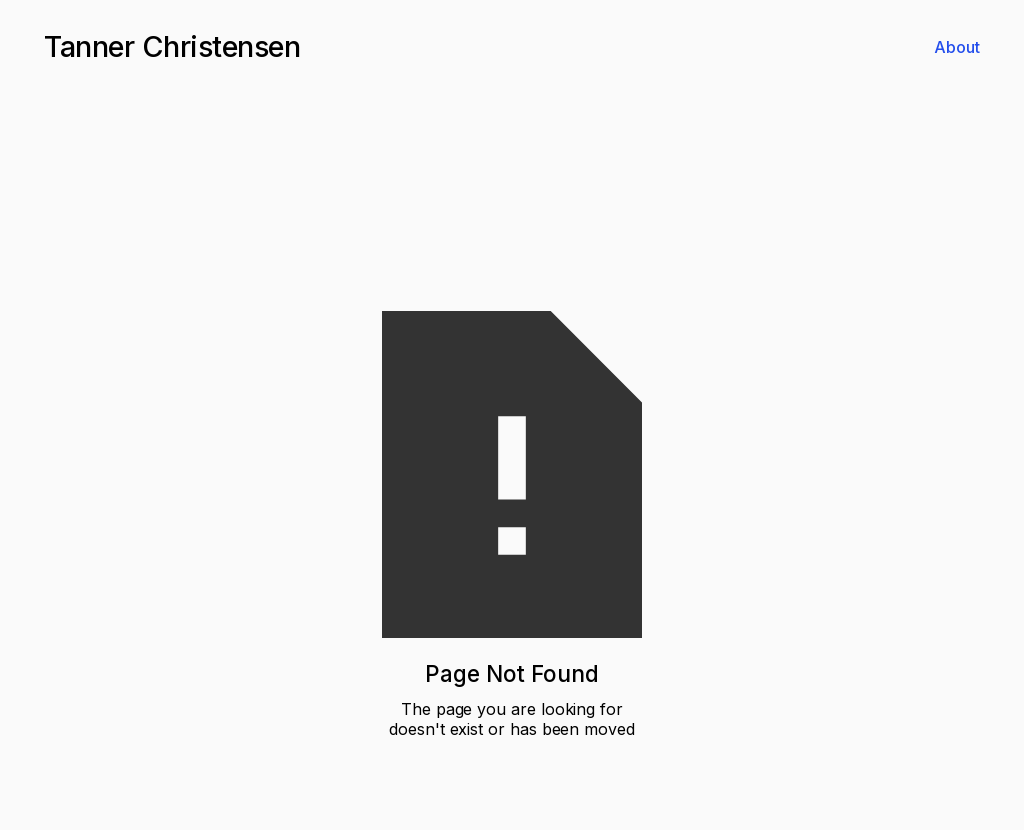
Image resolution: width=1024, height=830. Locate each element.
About (957, 47)
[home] (172, 47)
